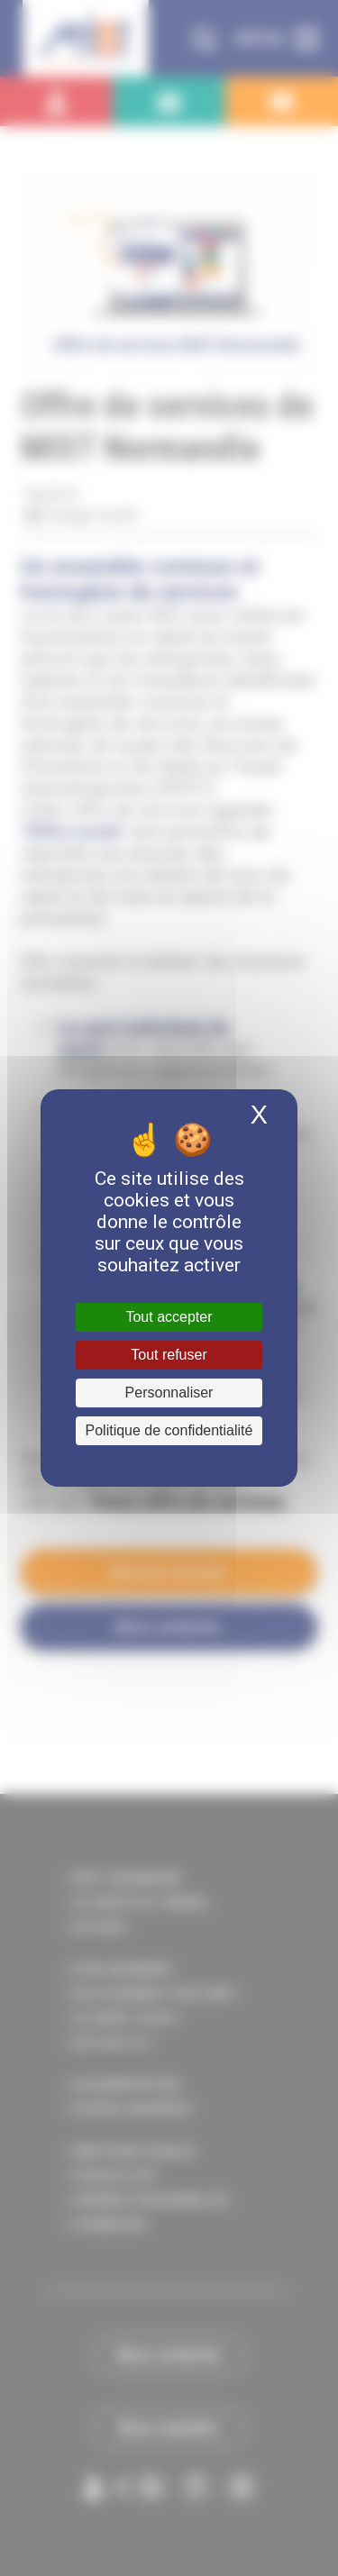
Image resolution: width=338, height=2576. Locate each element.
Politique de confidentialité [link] (169, 1430)
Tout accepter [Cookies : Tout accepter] (168, 1316)
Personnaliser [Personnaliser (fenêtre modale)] (169, 1392)
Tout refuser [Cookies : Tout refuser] (168, 1354)
